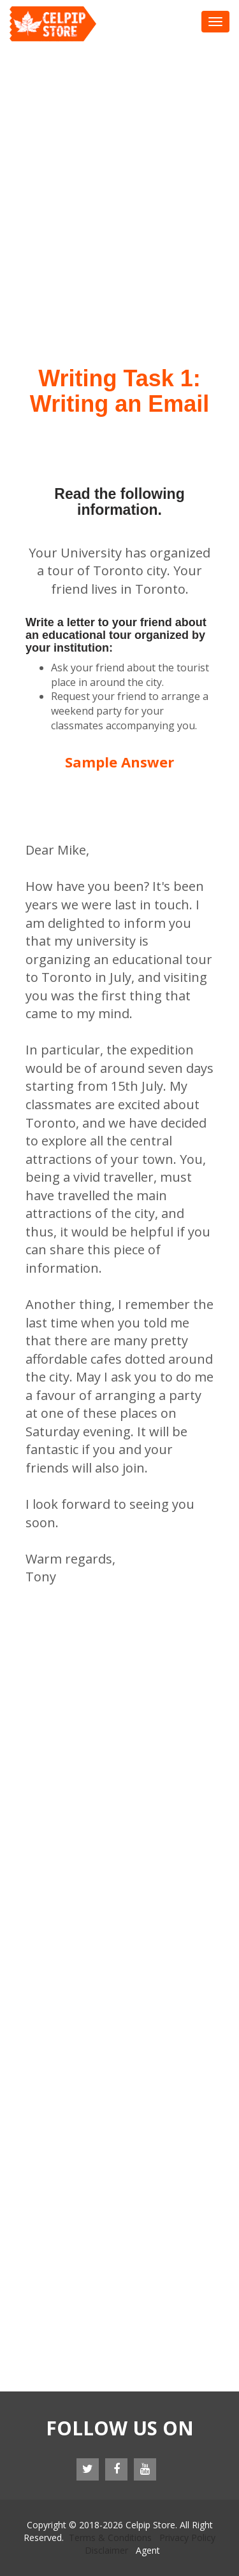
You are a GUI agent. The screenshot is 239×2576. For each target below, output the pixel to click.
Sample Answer (119, 761)
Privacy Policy (187, 2537)
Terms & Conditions (110, 2537)
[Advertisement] (119, 167)
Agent (148, 2550)
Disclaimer (106, 2550)
